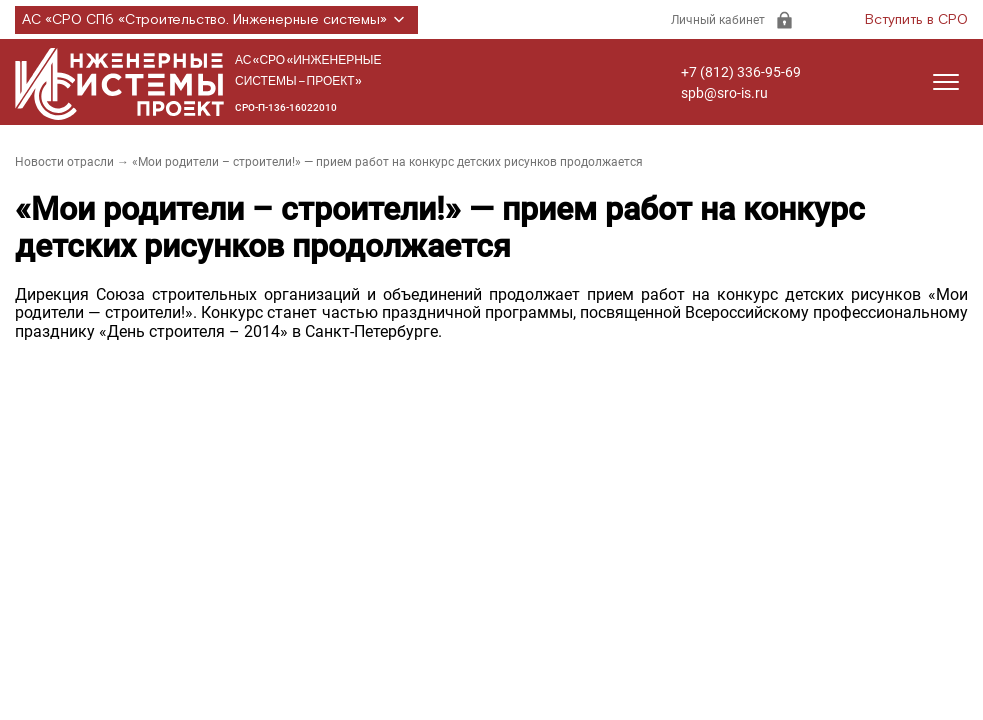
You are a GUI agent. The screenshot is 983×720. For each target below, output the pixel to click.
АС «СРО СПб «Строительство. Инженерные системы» (216, 20)
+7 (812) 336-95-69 (741, 72)
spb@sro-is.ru (724, 93)
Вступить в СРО (916, 20)
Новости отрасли (64, 162)
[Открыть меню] (946, 82)
